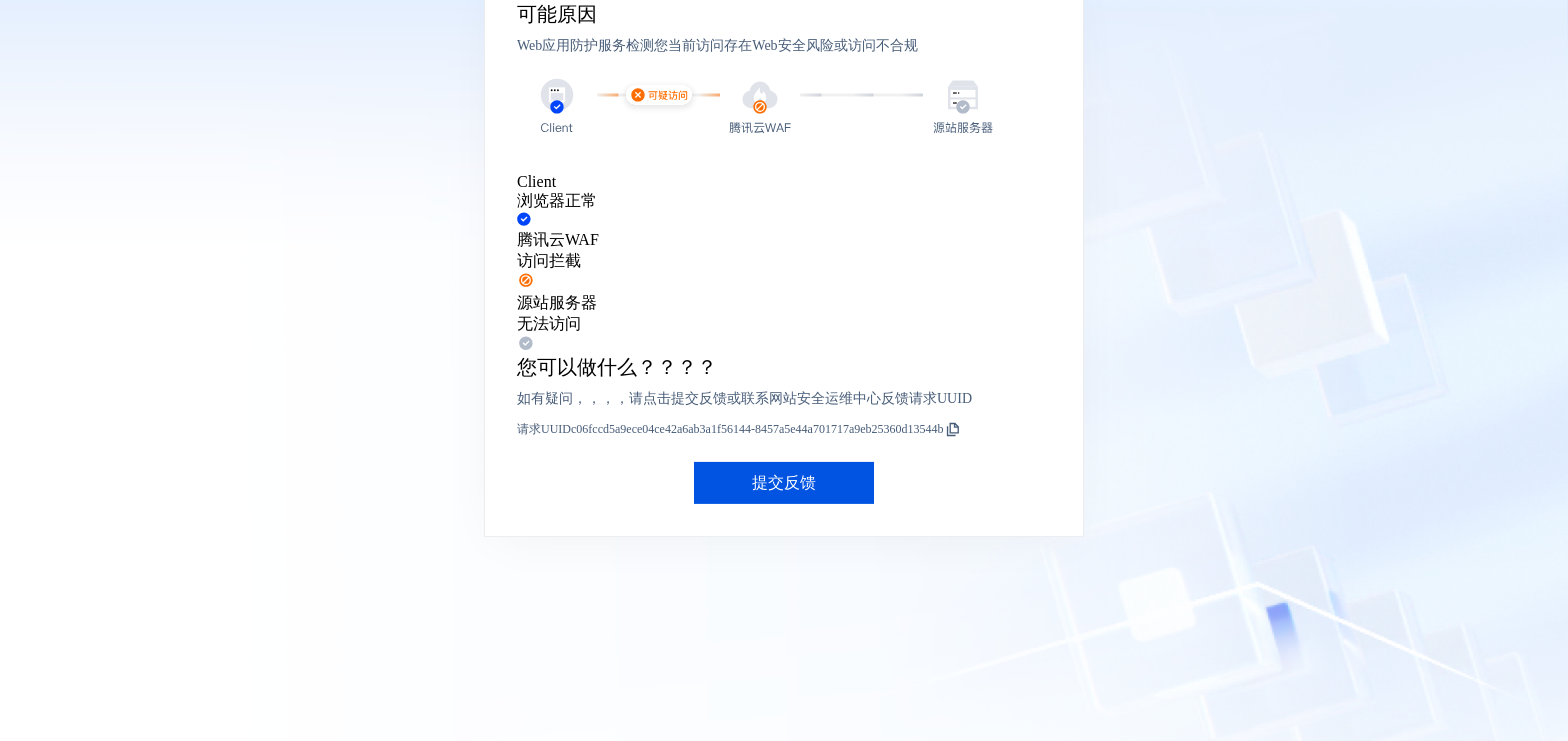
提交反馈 (784, 482)
